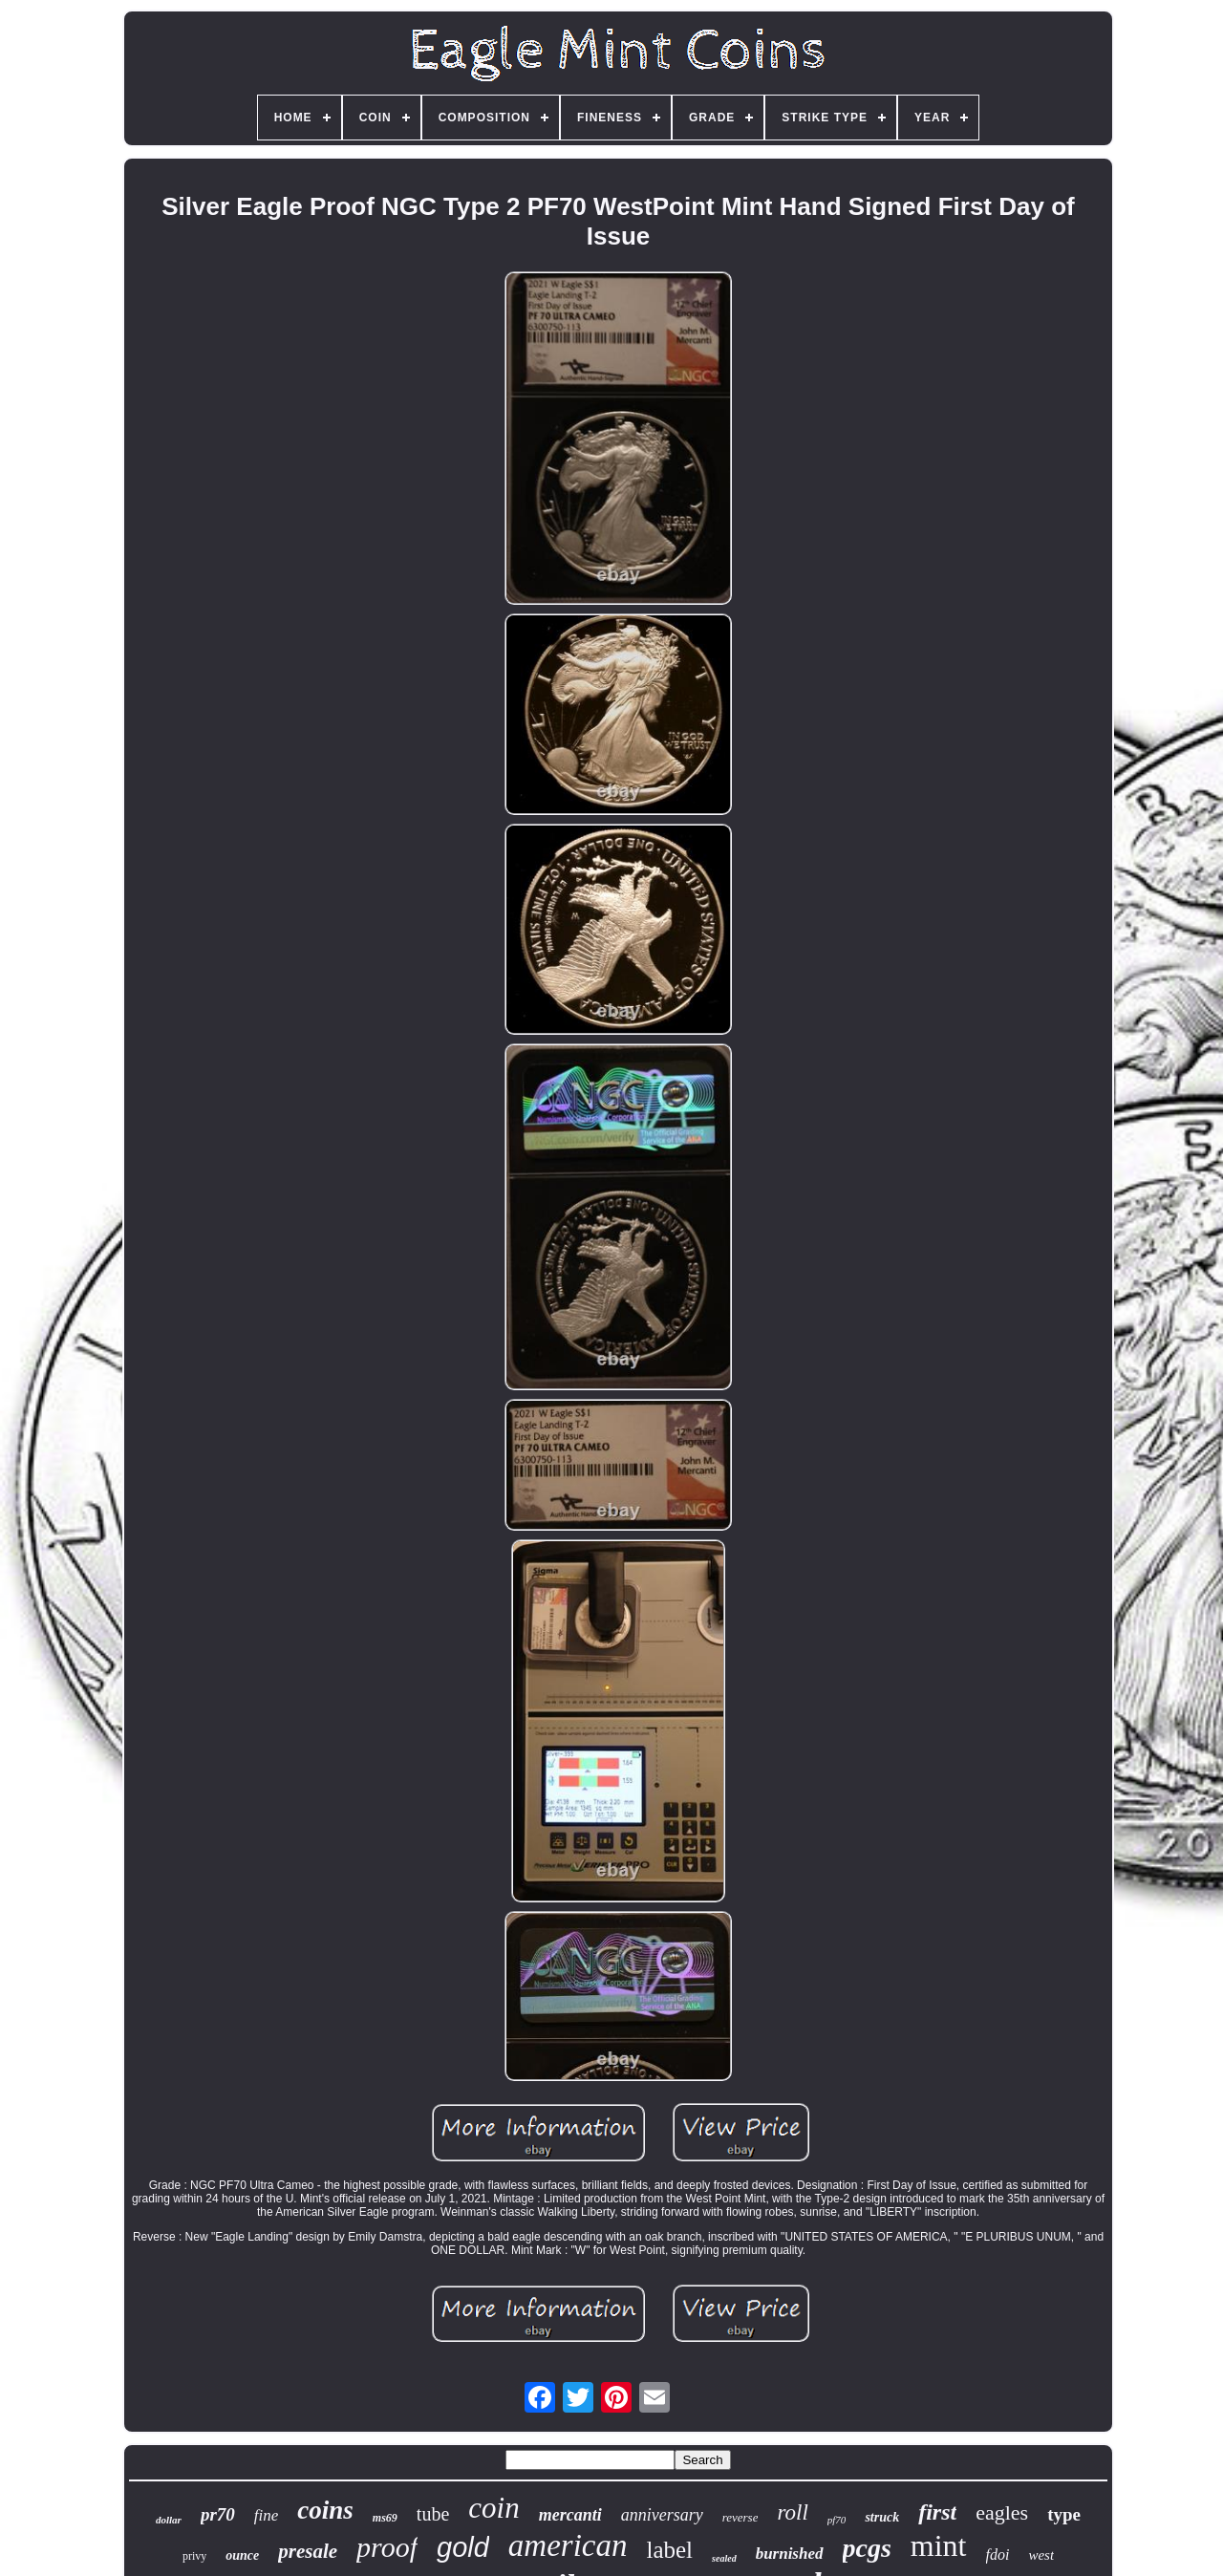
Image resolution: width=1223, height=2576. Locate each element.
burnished (790, 2553)
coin (493, 2507)
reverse (740, 2517)
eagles (1002, 2512)
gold (463, 2547)
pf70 (837, 2519)
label (669, 2550)
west (1041, 2555)
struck (882, 2517)
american (568, 2545)
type (1064, 2514)
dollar (169, 2519)
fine (266, 2515)
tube (433, 2513)
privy (194, 2556)
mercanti (570, 2514)
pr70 (218, 2514)
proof (387, 2547)
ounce (242, 2555)
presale (307, 2551)
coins (325, 2510)
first (937, 2512)
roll (792, 2512)
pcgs (867, 2548)
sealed (724, 2558)
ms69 (385, 2517)
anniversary (662, 2514)
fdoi (998, 2554)
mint (939, 2545)
